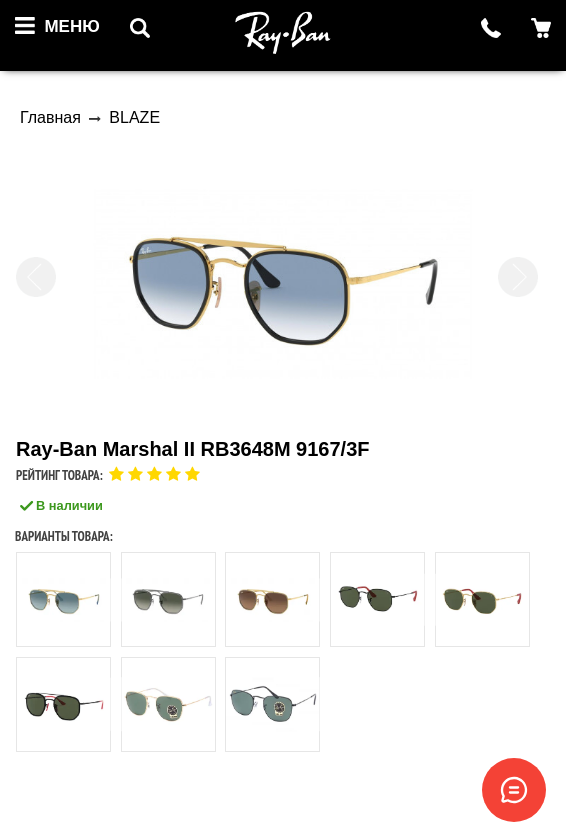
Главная (50, 117)
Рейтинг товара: (59, 475)
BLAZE (134, 117)
